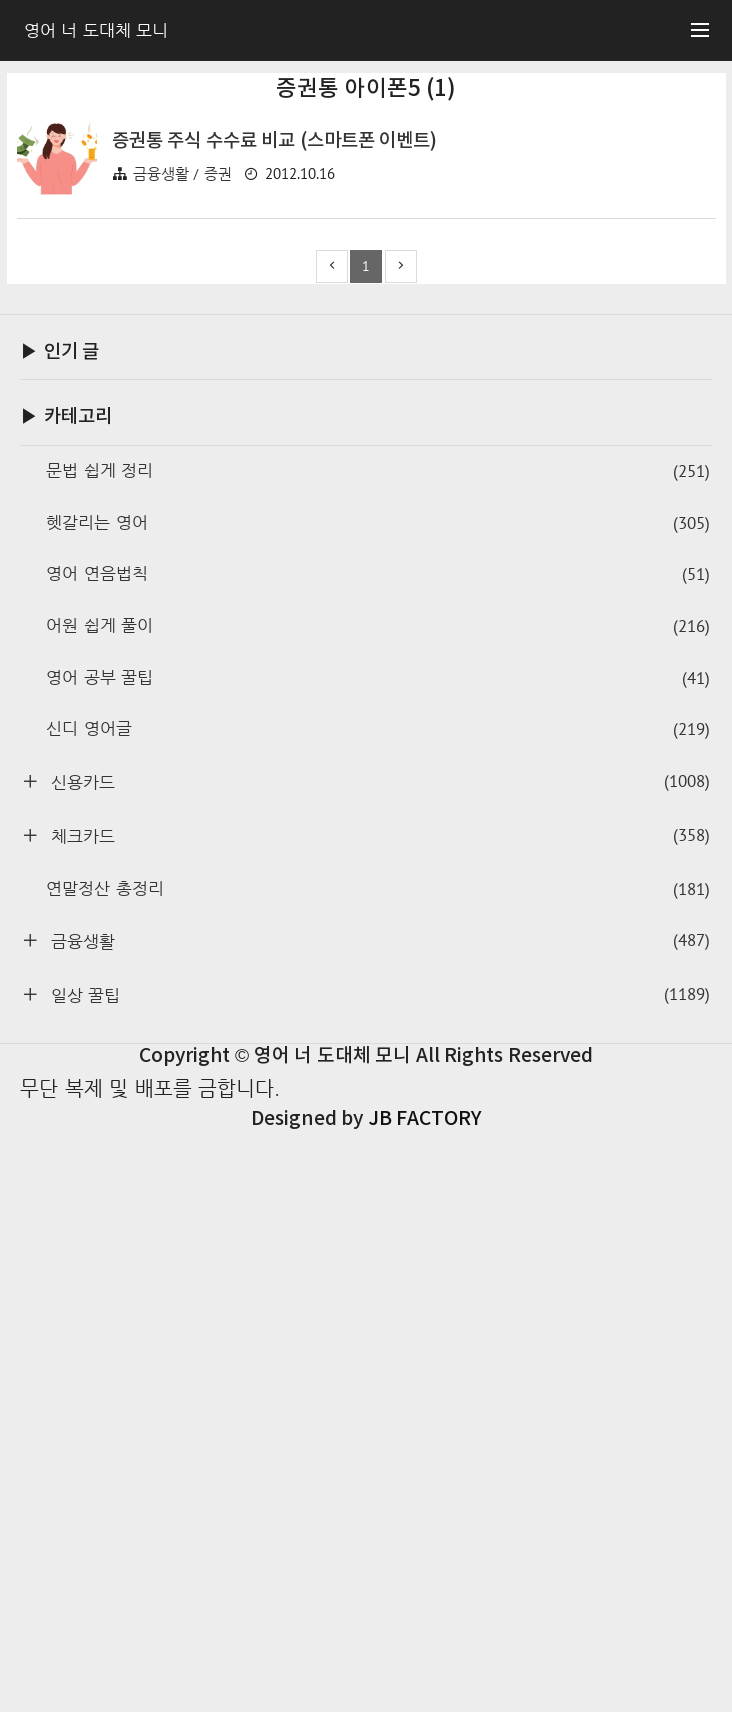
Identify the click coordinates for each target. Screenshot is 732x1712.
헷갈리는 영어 (378, 1103)
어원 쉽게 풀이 (378, 1206)
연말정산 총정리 (378, 1469)
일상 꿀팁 (377, 1574)
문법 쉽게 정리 (378, 1051)
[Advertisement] (366, 238)
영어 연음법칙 (378, 1154)
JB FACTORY (425, 1699)
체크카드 (377, 1415)
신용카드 (377, 1361)
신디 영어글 (378, 1309)
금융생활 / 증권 (182, 453)
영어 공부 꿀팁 (378, 1258)
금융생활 (377, 1520)
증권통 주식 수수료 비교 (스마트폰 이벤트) (275, 421)
